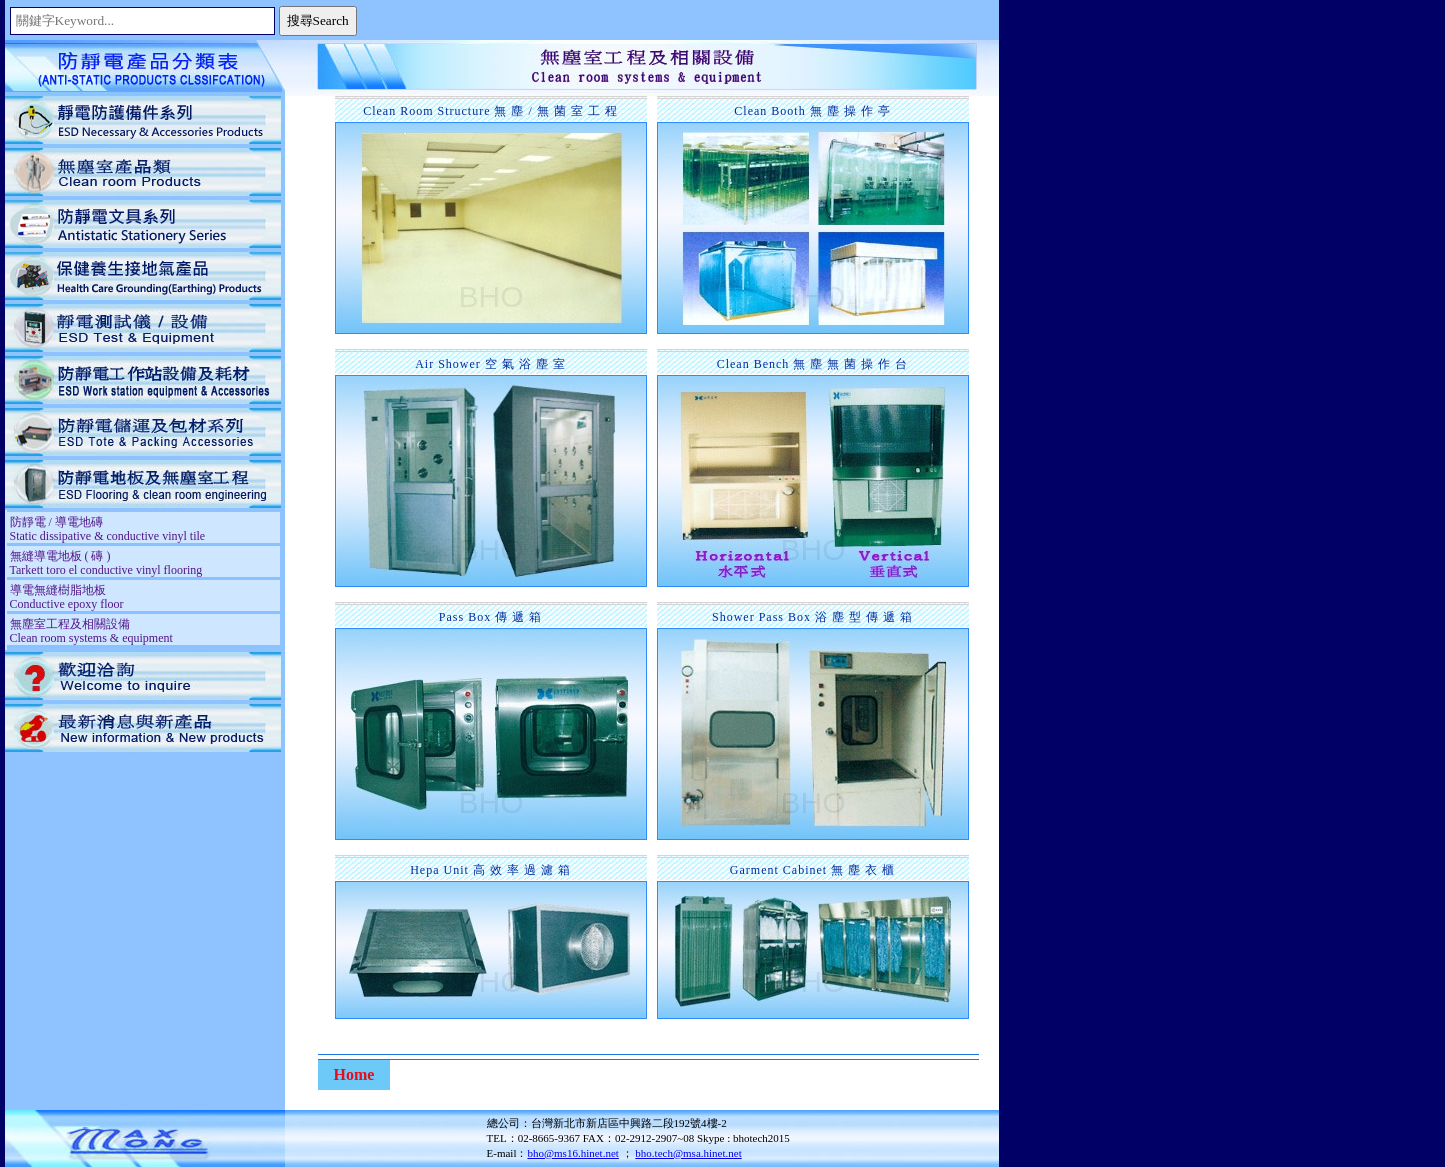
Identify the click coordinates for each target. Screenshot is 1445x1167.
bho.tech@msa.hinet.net (688, 1153)
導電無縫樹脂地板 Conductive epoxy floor (67, 597)
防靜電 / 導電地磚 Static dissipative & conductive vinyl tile (108, 529)
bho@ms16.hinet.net (572, 1153)
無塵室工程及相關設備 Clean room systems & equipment (91, 631)
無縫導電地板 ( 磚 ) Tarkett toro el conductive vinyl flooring (106, 563)
